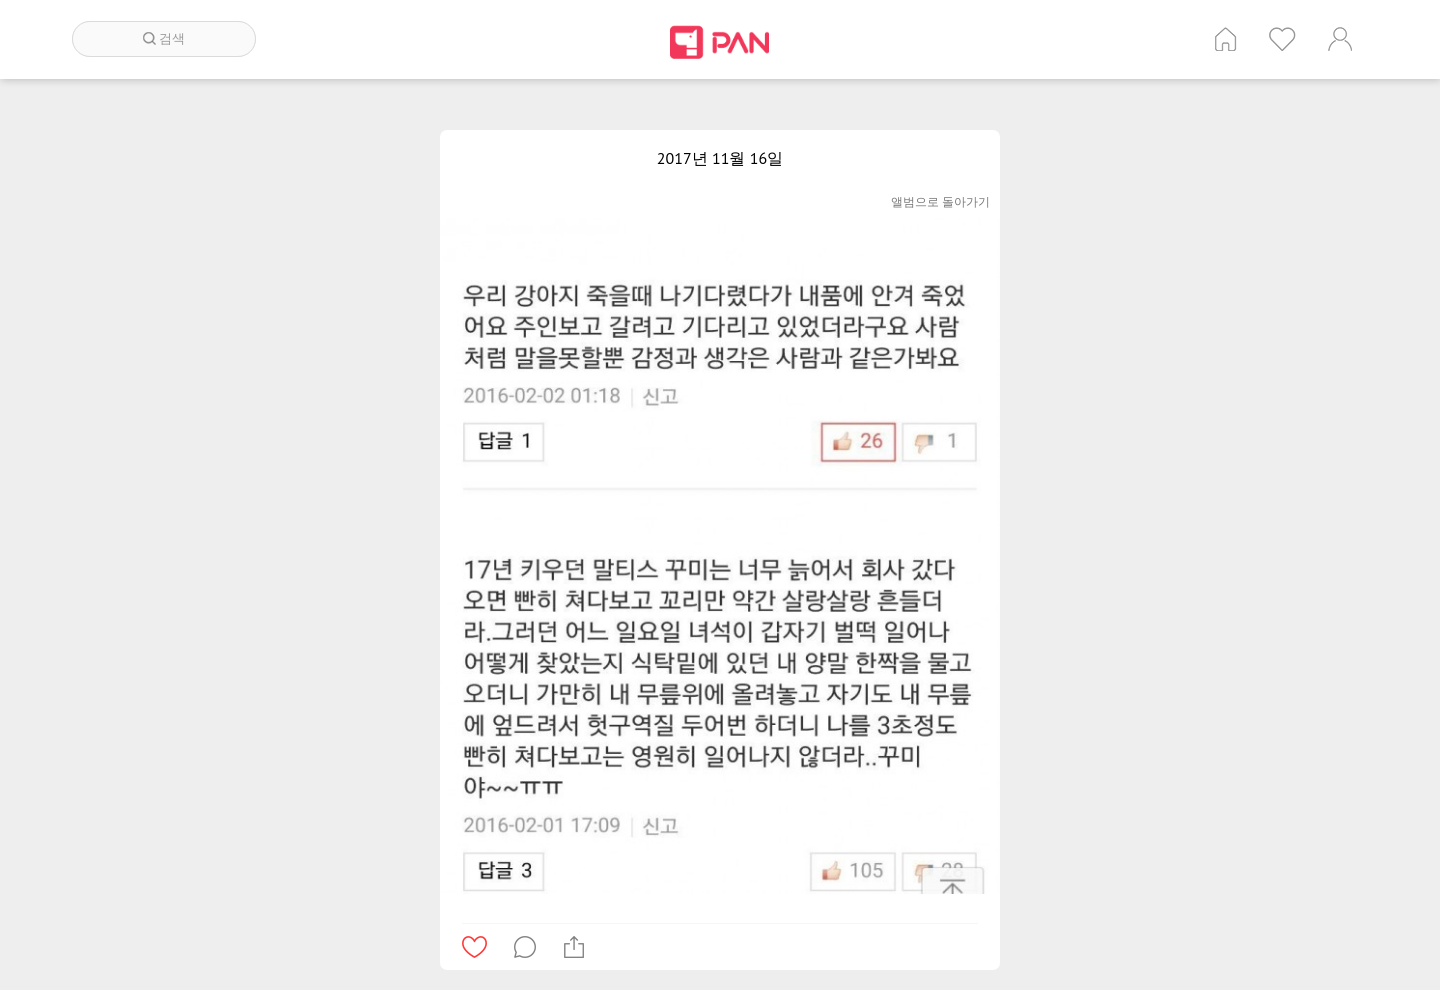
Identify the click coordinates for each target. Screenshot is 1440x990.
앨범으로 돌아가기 (940, 201)
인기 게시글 (1282, 39)
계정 (1340, 39)
